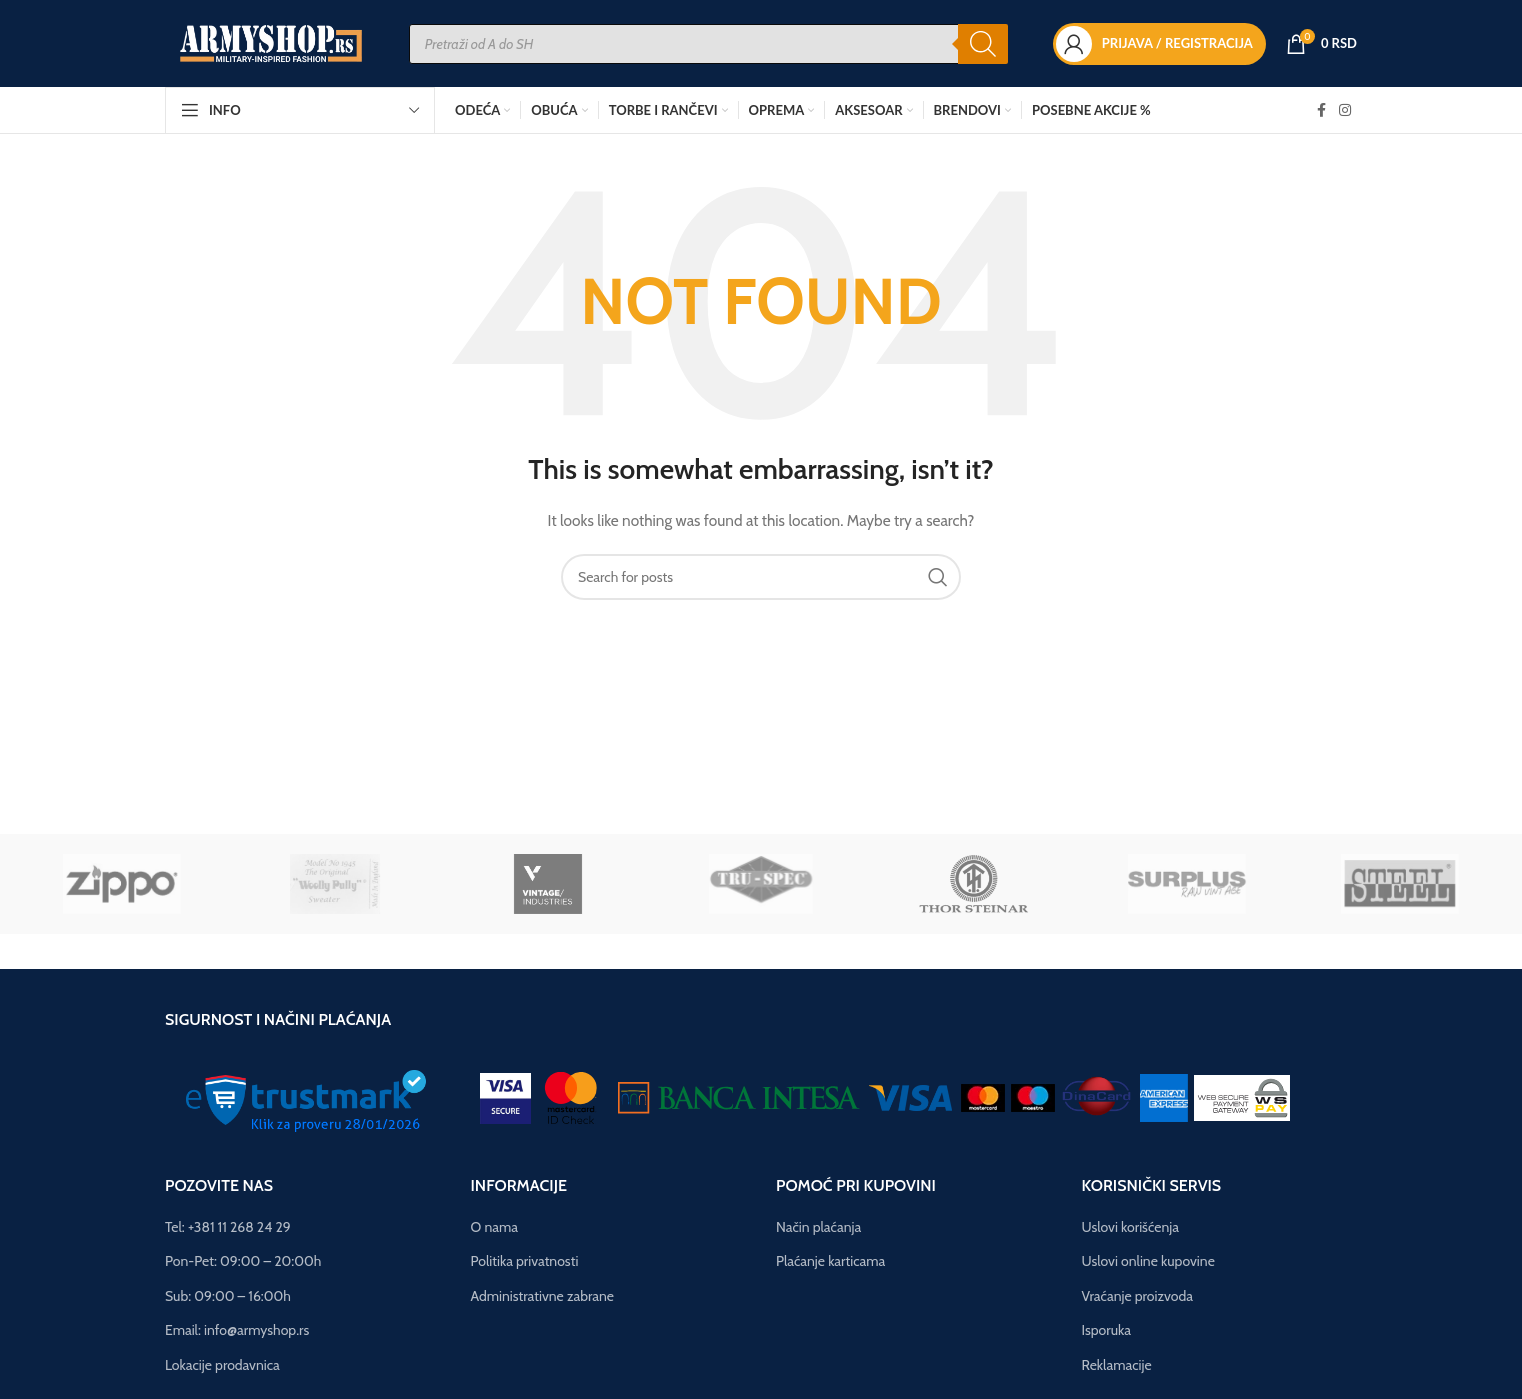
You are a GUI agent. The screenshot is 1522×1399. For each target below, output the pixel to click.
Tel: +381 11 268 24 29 (228, 1229)
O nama (494, 1229)
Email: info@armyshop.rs (237, 1332)
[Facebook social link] (1321, 113)
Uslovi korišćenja (1130, 1229)
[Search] (983, 46)
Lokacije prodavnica (222, 1367)
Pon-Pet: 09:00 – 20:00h (243, 1263)
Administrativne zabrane (543, 1298)
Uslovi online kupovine (1148, 1263)
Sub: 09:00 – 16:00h (228, 1298)
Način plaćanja (818, 1229)
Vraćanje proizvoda (1138, 1298)
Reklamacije (1117, 1367)
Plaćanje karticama (830, 1263)
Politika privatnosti (525, 1263)
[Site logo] (277, 44)
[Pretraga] (761, 579)
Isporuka (1106, 1332)
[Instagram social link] (1345, 113)
